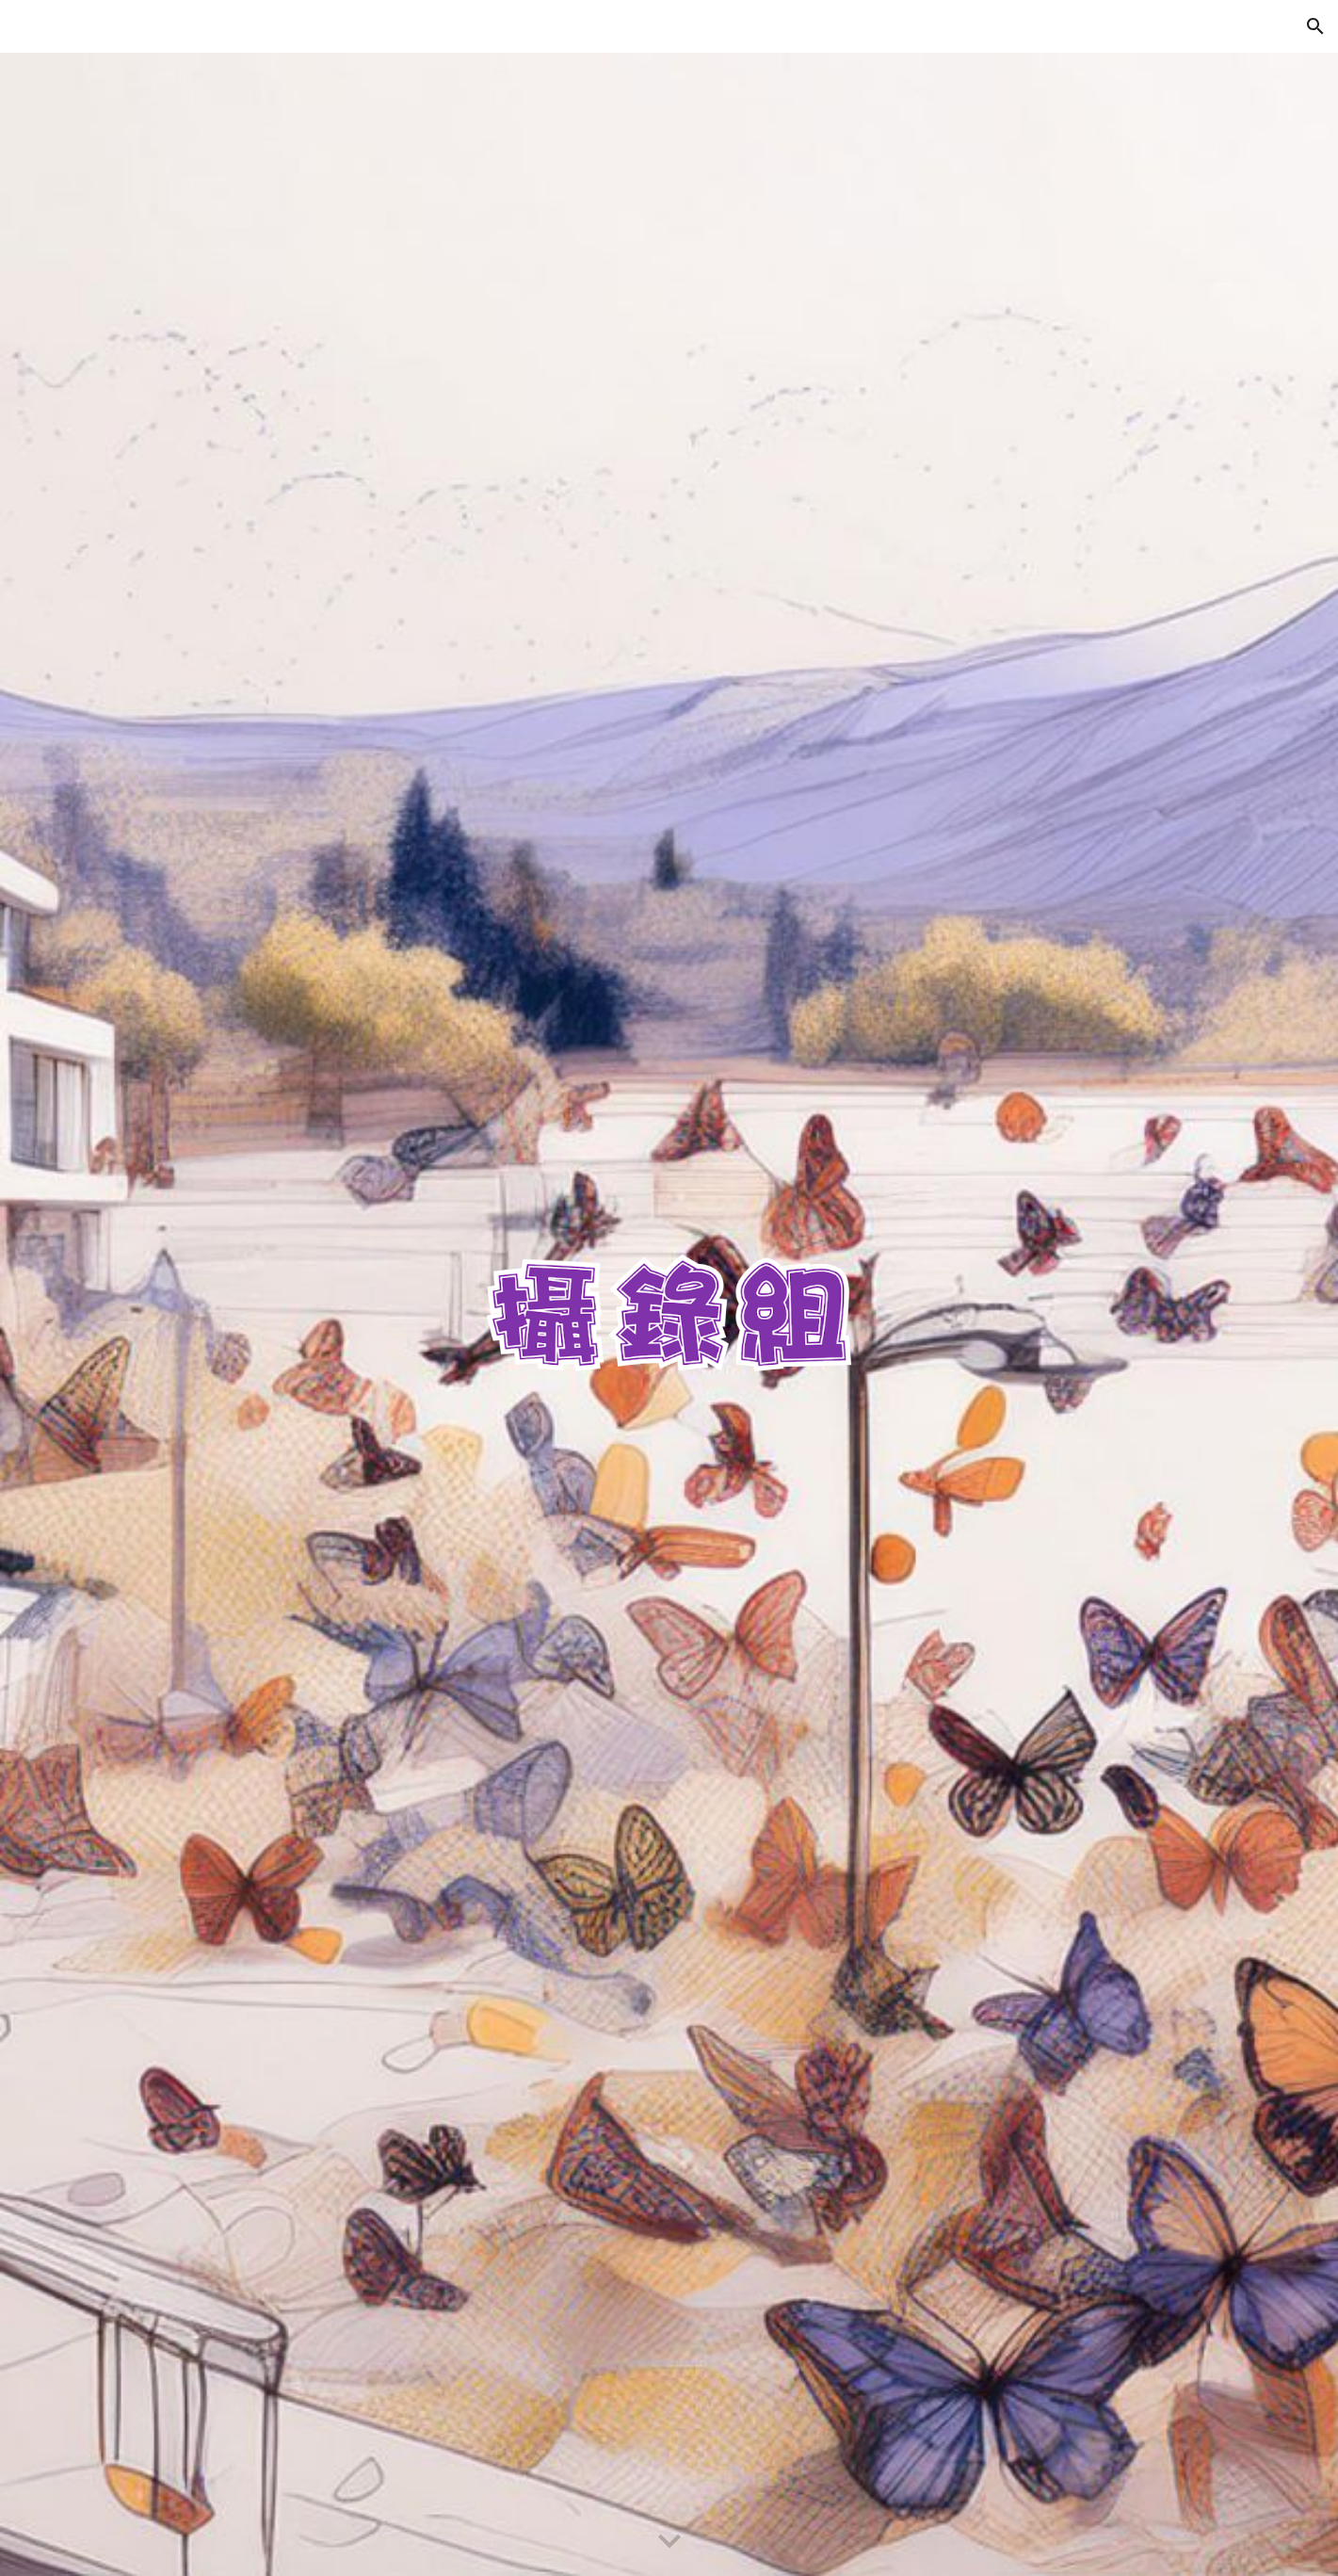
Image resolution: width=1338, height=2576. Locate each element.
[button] (1315, 26)
